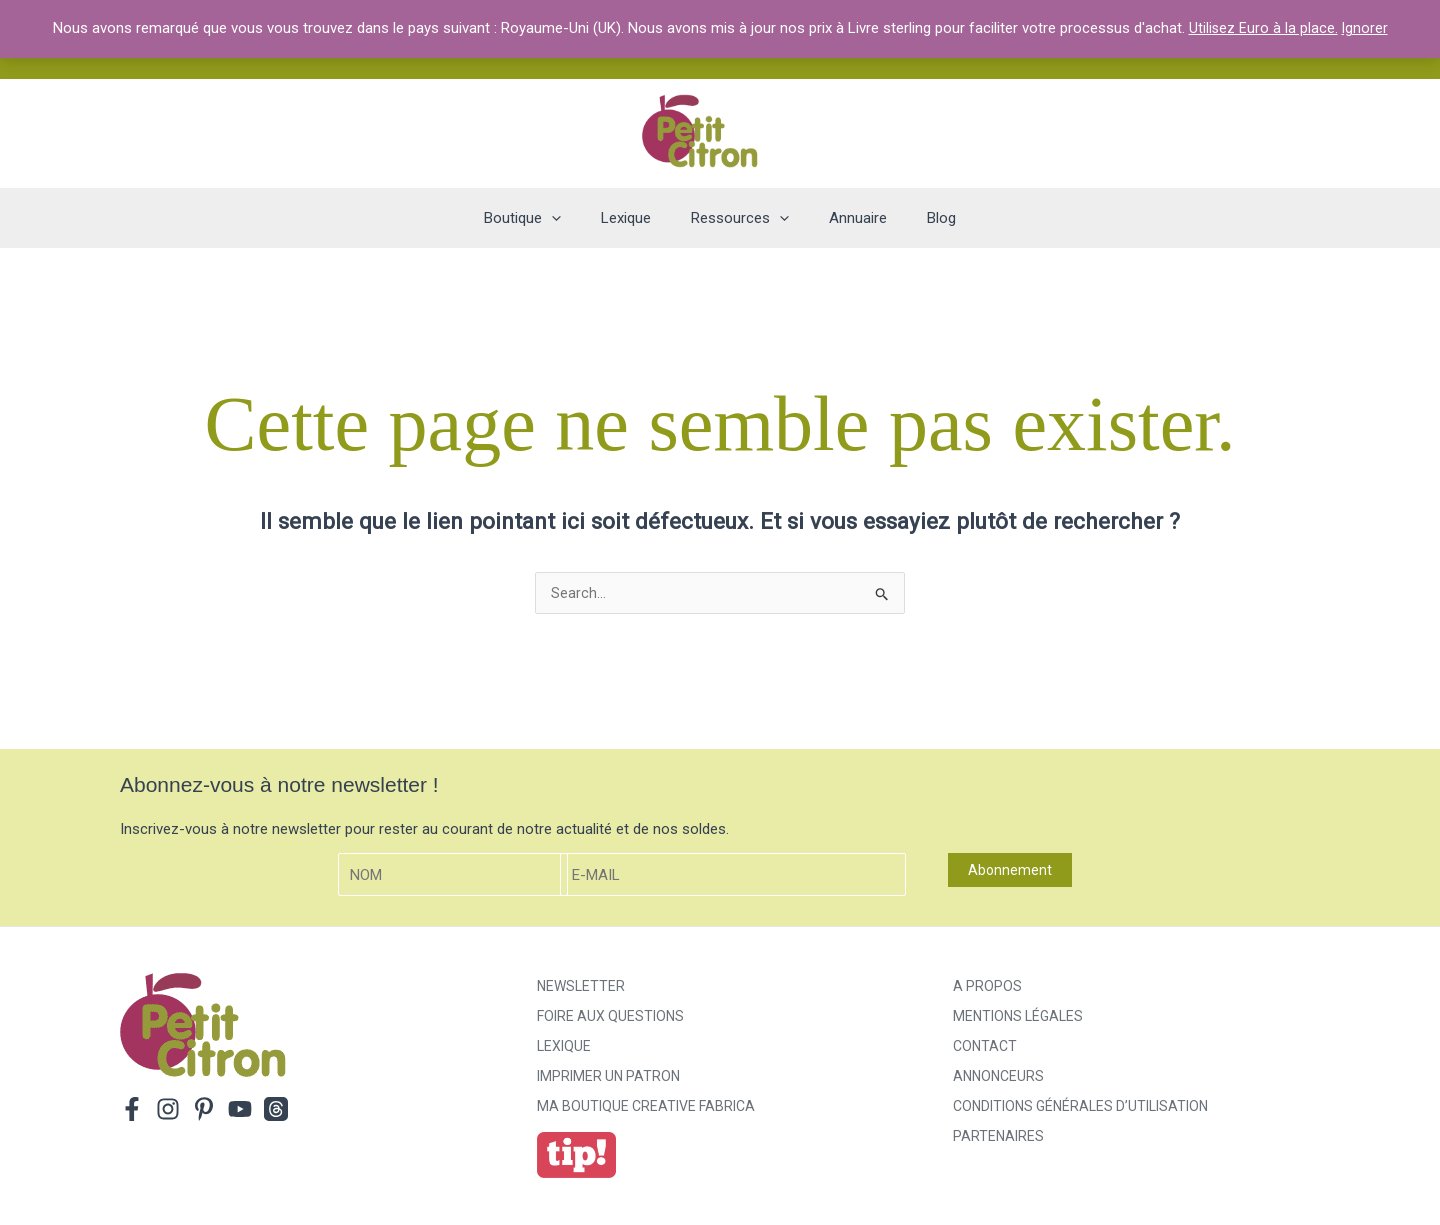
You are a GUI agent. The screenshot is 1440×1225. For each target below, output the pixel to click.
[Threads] (276, 1111)
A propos (987, 988)
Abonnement (1010, 872)
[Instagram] (168, 1111)
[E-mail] (733, 876)
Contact (985, 1048)
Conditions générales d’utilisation (1080, 1108)
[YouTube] (240, 1111)
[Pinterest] (204, 1111)
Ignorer (1365, 28)
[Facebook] (132, 1111)
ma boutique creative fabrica (646, 1108)
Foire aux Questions (610, 1018)
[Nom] (453, 876)
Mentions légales (1018, 1018)
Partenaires (998, 1138)
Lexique (564, 1048)
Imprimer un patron (608, 1078)
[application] (571, 218)
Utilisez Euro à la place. (1263, 28)
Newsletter (581, 988)
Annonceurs (998, 1078)
